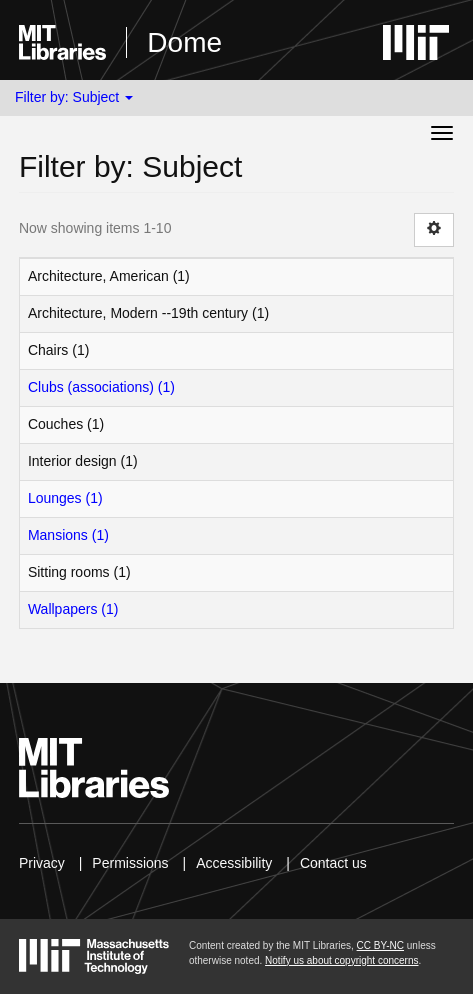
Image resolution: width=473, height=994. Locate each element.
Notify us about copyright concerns (341, 960)
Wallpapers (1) (73, 609)
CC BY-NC (380, 945)
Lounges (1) (65, 498)
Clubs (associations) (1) (101, 387)
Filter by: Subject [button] (74, 97)
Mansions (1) (68, 535)
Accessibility (234, 863)
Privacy (42, 863)
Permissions (130, 863)
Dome (184, 42)
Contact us (333, 863)
